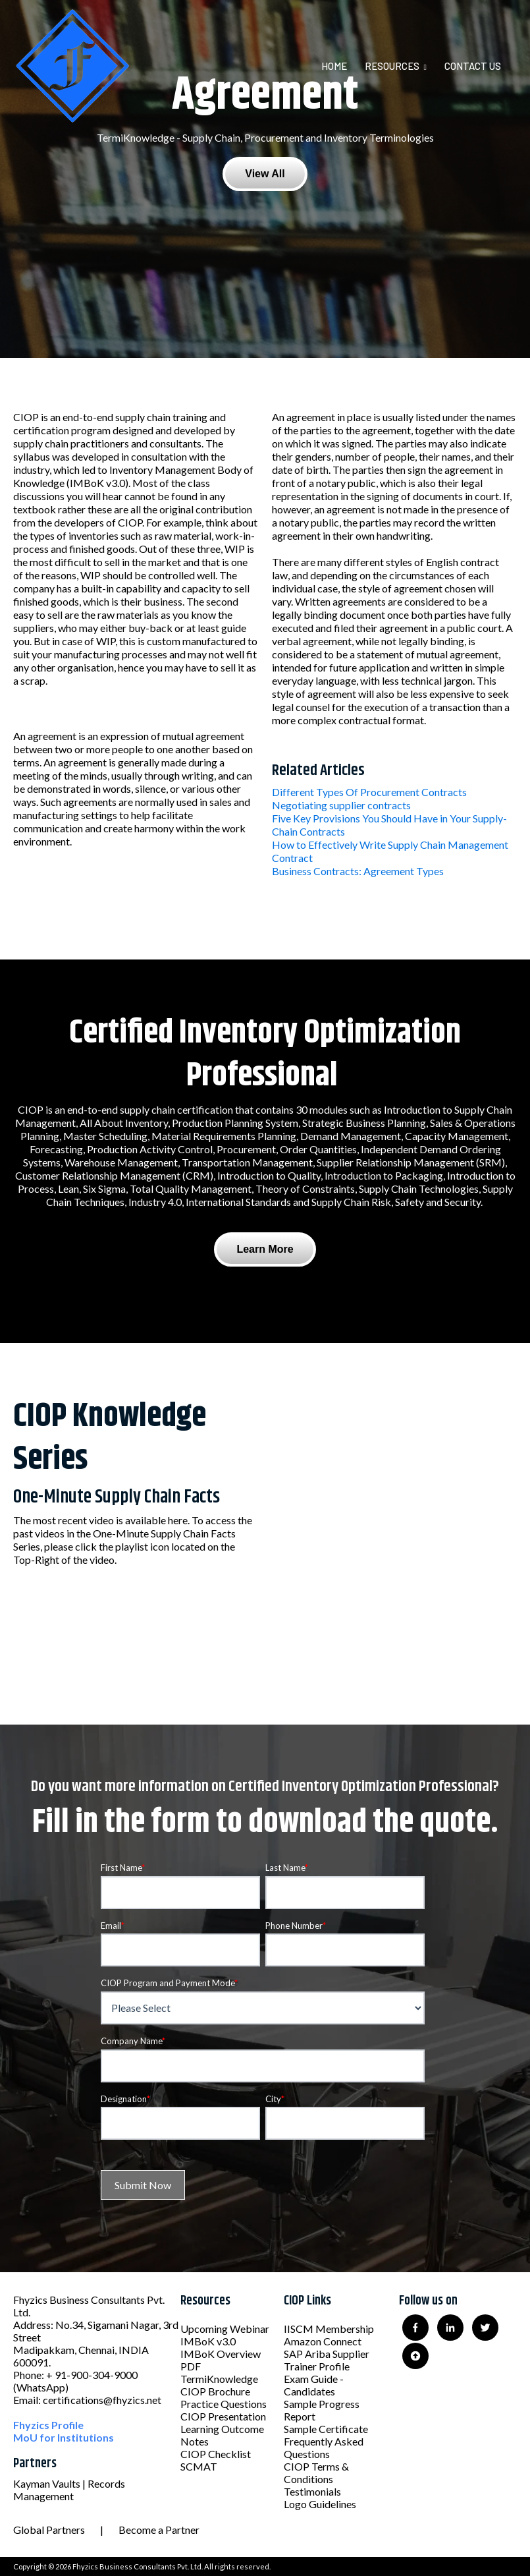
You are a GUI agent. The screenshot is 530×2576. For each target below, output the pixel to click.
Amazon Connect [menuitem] (322, 2341)
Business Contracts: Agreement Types (358, 871)
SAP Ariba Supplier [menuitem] (326, 2353)
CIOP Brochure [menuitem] (215, 2391)
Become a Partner (159, 2529)
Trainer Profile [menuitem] (317, 2366)
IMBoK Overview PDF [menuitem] (220, 2359)
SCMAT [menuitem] (198, 2466)
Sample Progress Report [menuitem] (321, 2409)
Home (334, 66)
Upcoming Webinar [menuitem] (224, 2328)
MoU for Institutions (63, 2437)
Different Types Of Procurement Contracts (369, 792)
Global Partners (49, 2529)
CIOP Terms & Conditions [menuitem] (316, 2472)
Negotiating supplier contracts (341, 805)
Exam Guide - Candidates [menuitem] (314, 2384)
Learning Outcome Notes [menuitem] (222, 2434)
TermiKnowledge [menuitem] (219, 2378)
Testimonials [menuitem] (312, 2491)
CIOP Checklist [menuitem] (215, 2453)
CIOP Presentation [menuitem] (223, 2416)
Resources (392, 66)
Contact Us (472, 66)
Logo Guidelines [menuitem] (320, 2504)
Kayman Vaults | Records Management (69, 2489)
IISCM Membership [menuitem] (329, 2328)
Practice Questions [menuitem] (223, 2403)
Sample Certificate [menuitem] (326, 2428)
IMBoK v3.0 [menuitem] (208, 2341)
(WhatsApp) (40, 2387)
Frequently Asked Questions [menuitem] (323, 2447)
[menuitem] (342, 66)
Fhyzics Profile (48, 2425)
